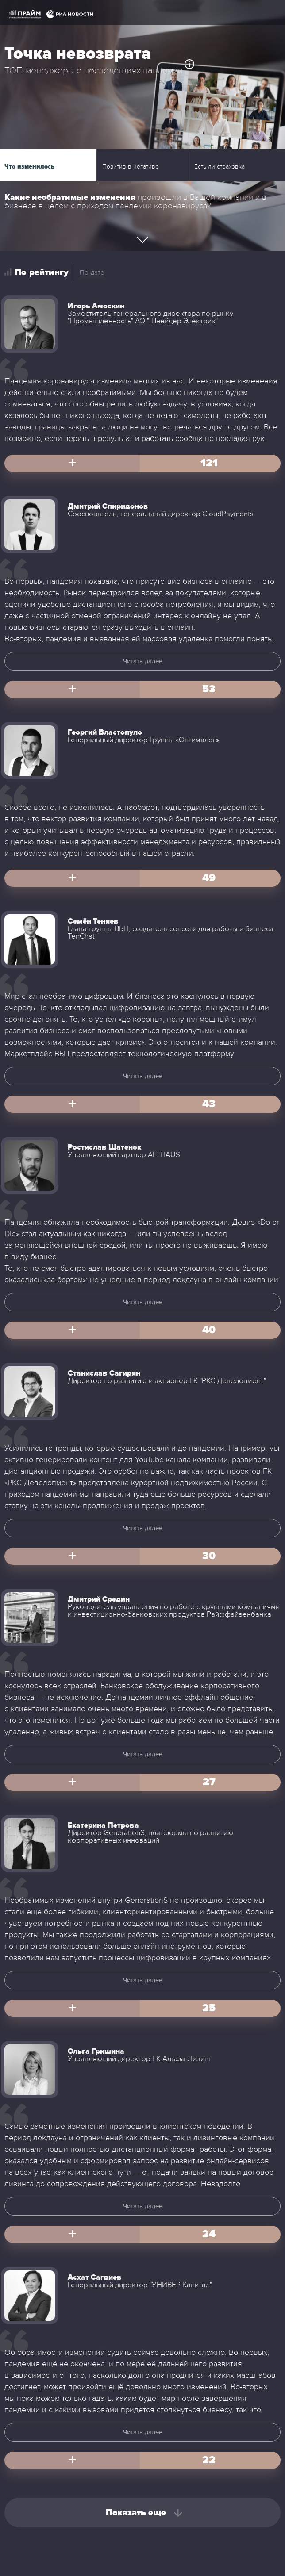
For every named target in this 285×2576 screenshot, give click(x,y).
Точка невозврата (77, 53)
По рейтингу (42, 272)
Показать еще (136, 2512)
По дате (92, 272)
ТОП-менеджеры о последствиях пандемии (93, 70)
